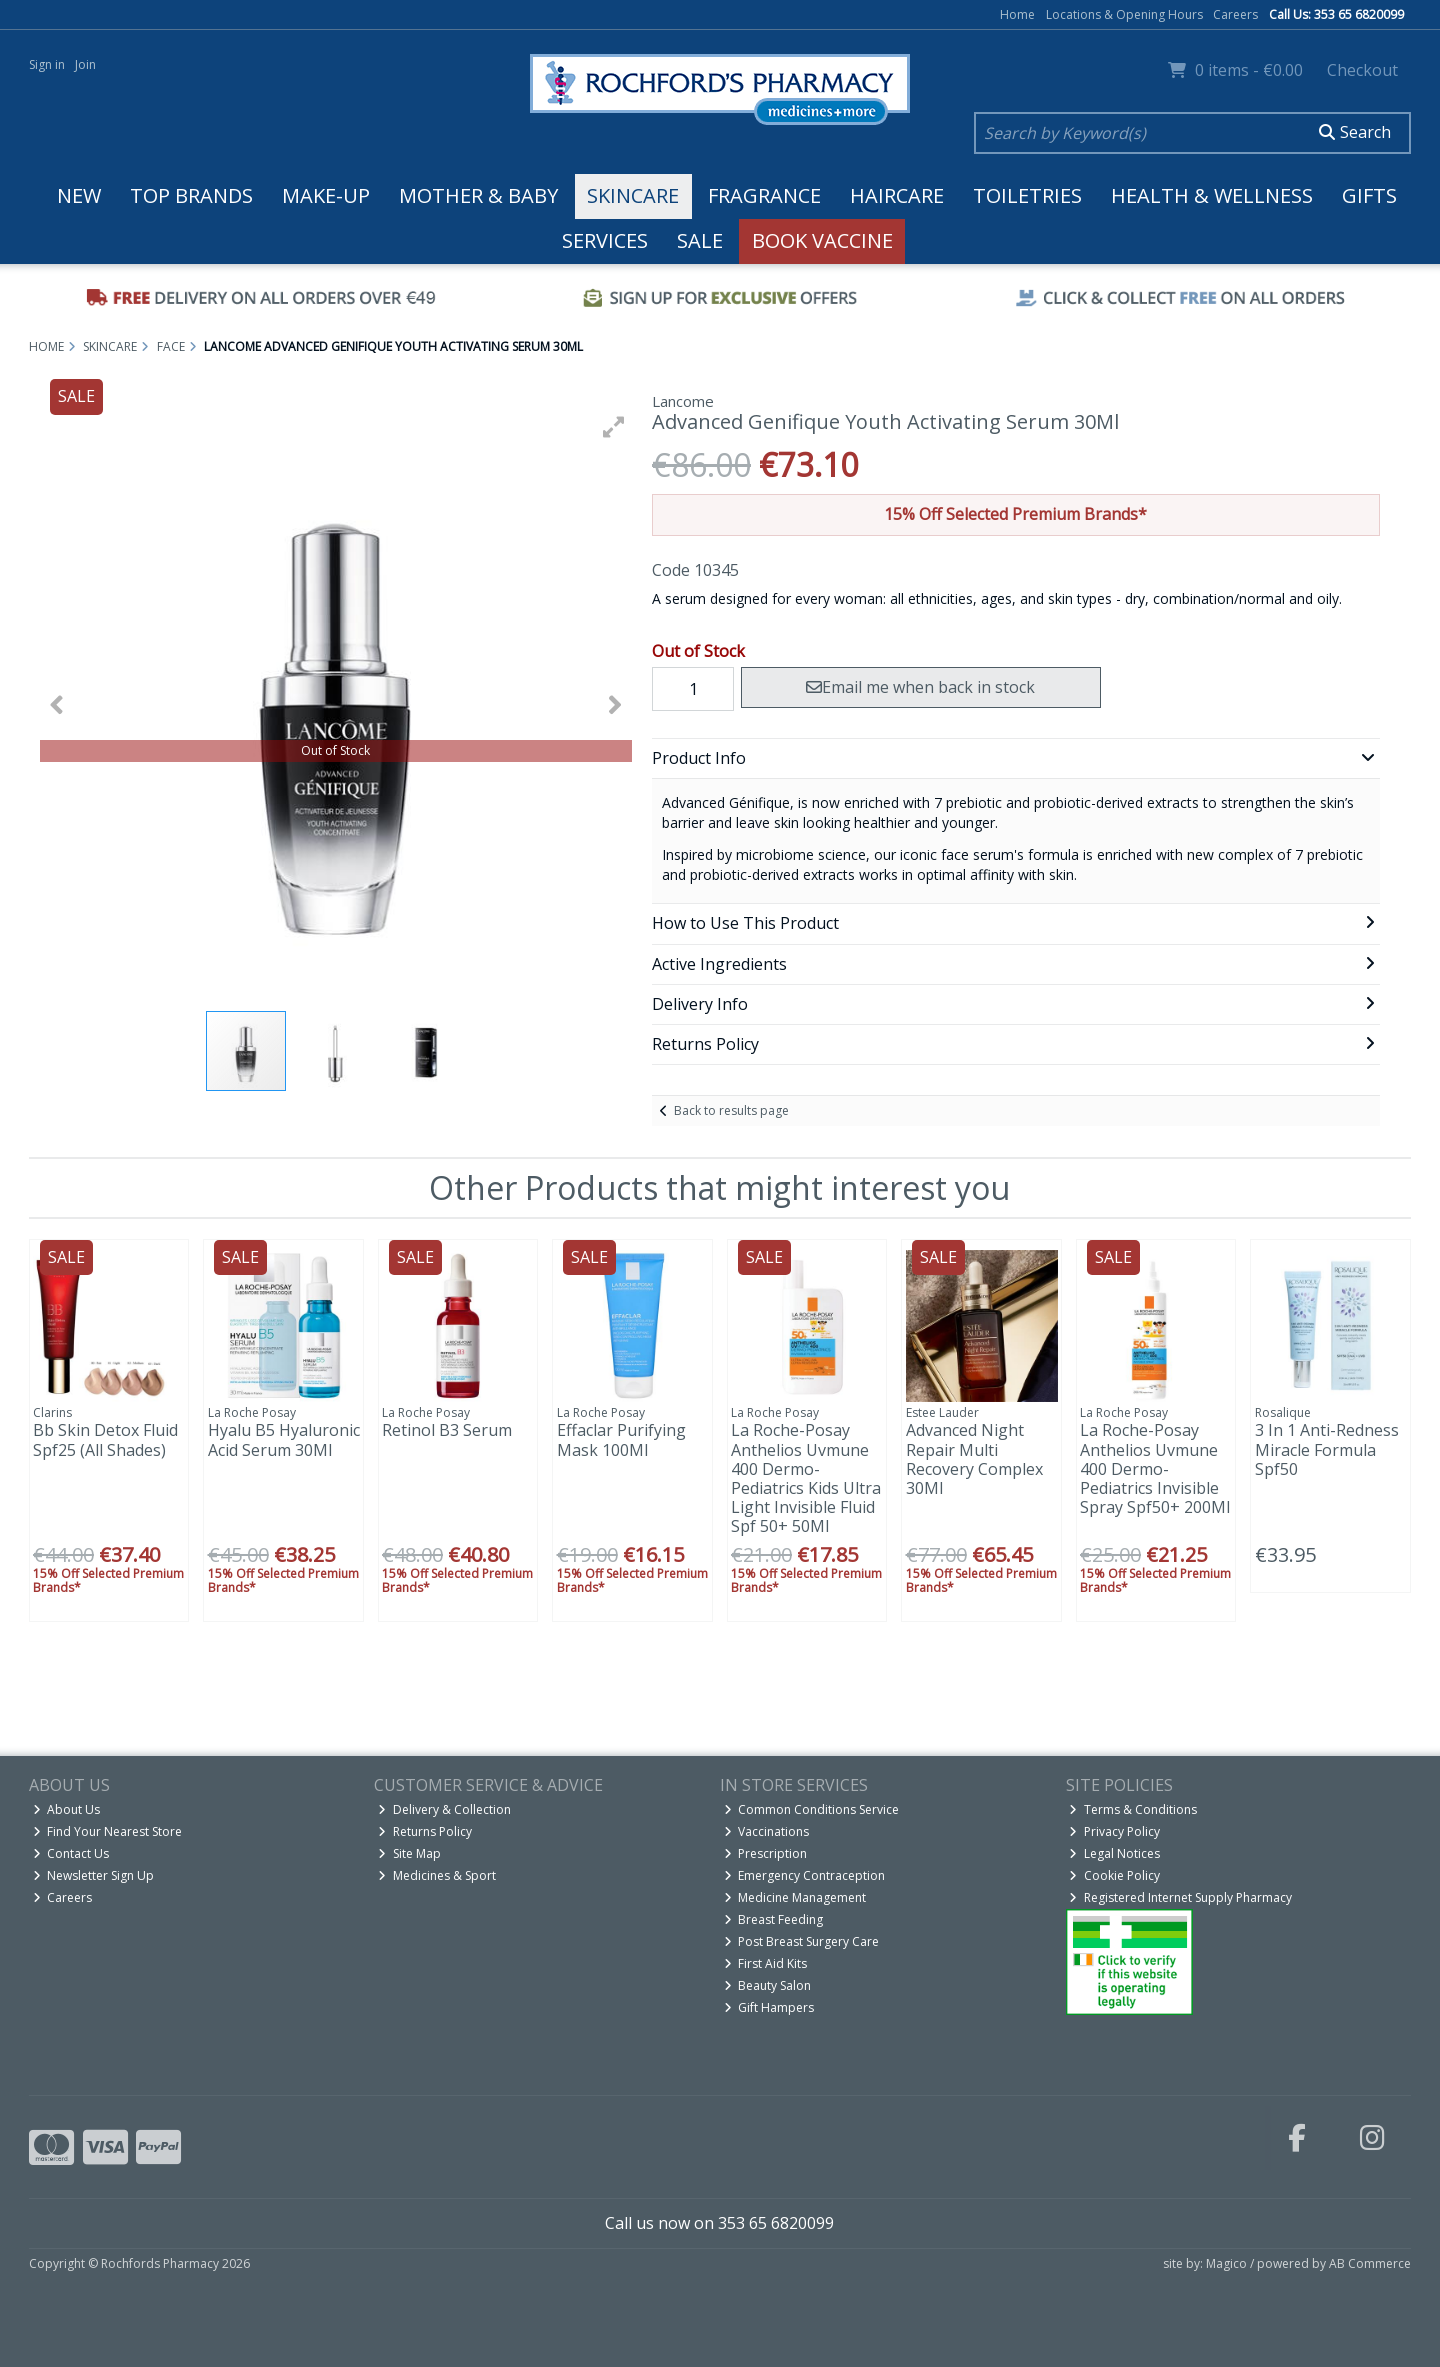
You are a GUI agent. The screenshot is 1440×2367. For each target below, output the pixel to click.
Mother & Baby (478, 195)
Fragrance (764, 195)
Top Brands (191, 195)
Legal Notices (1114, 1853)
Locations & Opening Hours (1124, 14)
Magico (1226, 2263)
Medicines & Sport (437, 1875)
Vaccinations (767, 1831)
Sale (700, 240)
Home (1017, 14)
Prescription (766, 1853)
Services (605, 240)
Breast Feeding (774, 1919)
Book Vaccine (822, 240)
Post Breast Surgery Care (802, 1941)
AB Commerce (1370, 2263)
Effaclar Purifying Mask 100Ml (621, 1439)
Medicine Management (795, 1897)
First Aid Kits (766, 1963)
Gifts (1369, 195)
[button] (614, 427)
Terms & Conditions (1133, 1809)
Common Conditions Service (812, 1809)
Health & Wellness (1212, 195)
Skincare (633, 195)
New (79, 195)
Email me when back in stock (920, 687)
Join (85, 64)
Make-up (326, 195)
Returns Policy (425, 1831)
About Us (67, 1809)
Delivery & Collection (444, 1809)
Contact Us (71, 1853)
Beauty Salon (768, 1985)
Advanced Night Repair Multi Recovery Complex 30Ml (974, 1459)
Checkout (1362, 70)
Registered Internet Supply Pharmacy (1180, 1897)
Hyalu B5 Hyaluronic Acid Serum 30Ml (284, 1439)
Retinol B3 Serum (447, 1430)
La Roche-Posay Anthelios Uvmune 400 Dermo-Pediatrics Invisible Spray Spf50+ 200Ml (1155, 1468)
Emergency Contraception (805, 1875)
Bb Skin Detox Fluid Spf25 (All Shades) (105, 1439)
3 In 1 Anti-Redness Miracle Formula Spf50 (1327, 1449)
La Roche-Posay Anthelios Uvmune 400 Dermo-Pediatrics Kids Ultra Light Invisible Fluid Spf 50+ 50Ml (806, 1478)
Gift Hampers (769, 2007)
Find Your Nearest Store (108, 1831)
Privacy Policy (1114, 1831)
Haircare (897, 195)
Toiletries (1027, 195)
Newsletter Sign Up (94, 1875)
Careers (1235, 14)
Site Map (409, 1853)
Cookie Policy (1114, 1875)
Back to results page (731, 1110)
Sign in (47, 64)
